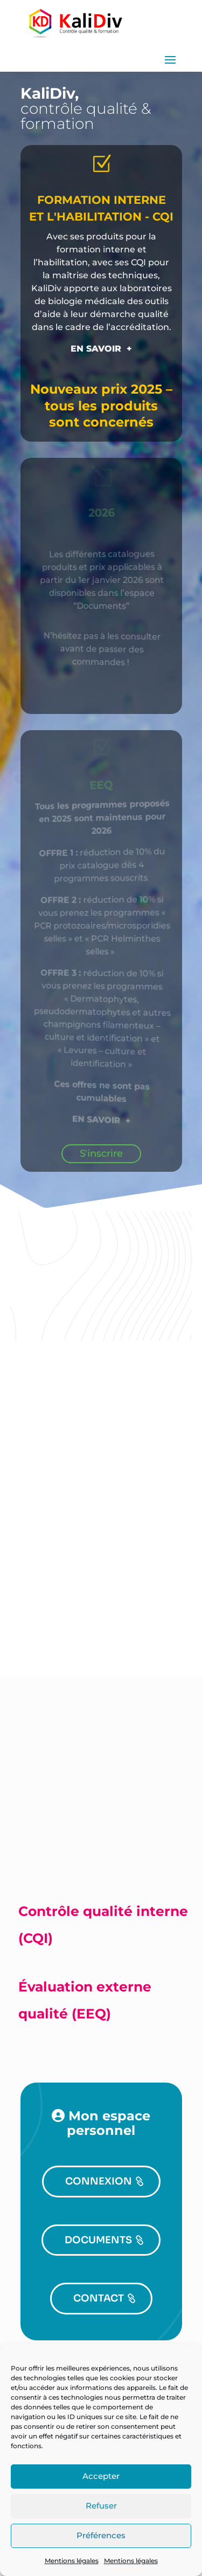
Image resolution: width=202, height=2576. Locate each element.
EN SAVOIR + (101, 349)
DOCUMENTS (98, 2240)
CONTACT (98, 2298)
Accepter (101, 2476)
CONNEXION (98, 2181)
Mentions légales (72, 2561)
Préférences (101, 2535)
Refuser (101, 2506)
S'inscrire (101, 1153)
